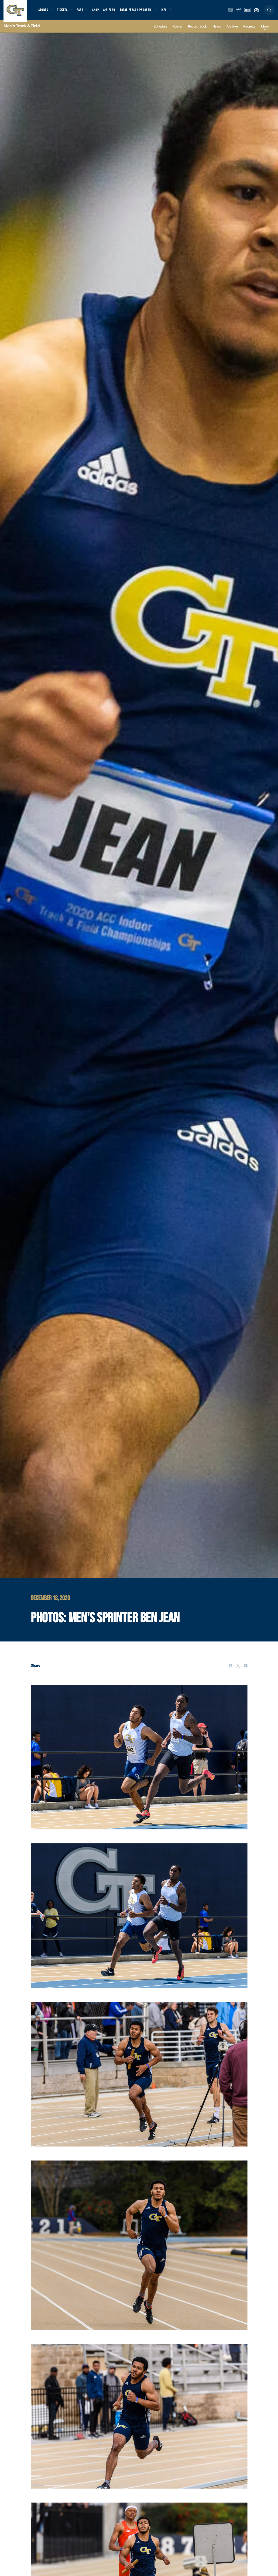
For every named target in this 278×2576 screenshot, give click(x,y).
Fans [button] (83, 12)
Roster (177, 31)
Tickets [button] (64, 12)
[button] (269, 12)
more (265, 31)
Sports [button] (43, 12)
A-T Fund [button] (114, 12)
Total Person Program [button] (141, 12)
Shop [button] (100, 12)
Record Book (197, 31)
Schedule (160, 31)
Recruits (249, 31)
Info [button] (171, 12)
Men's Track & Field (21, 30)
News (217, 31)
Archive (232, 31)
